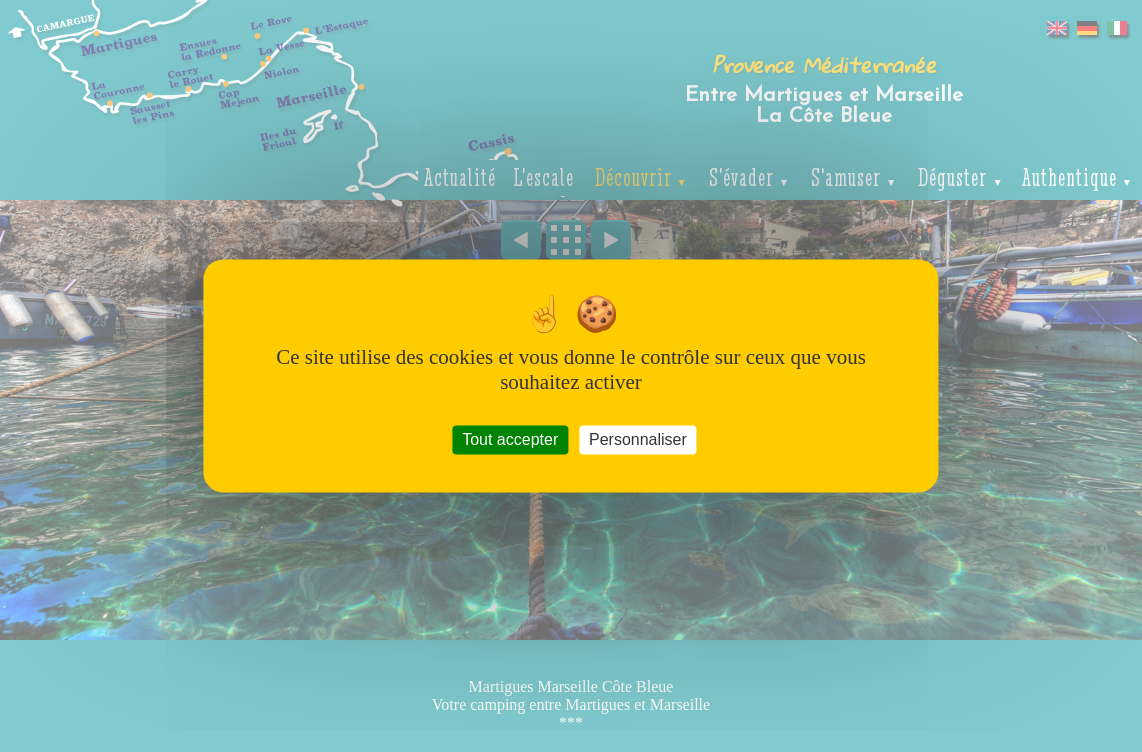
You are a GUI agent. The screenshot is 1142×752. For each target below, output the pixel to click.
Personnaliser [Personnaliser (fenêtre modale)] (638, 439)
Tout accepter (510, 439)
